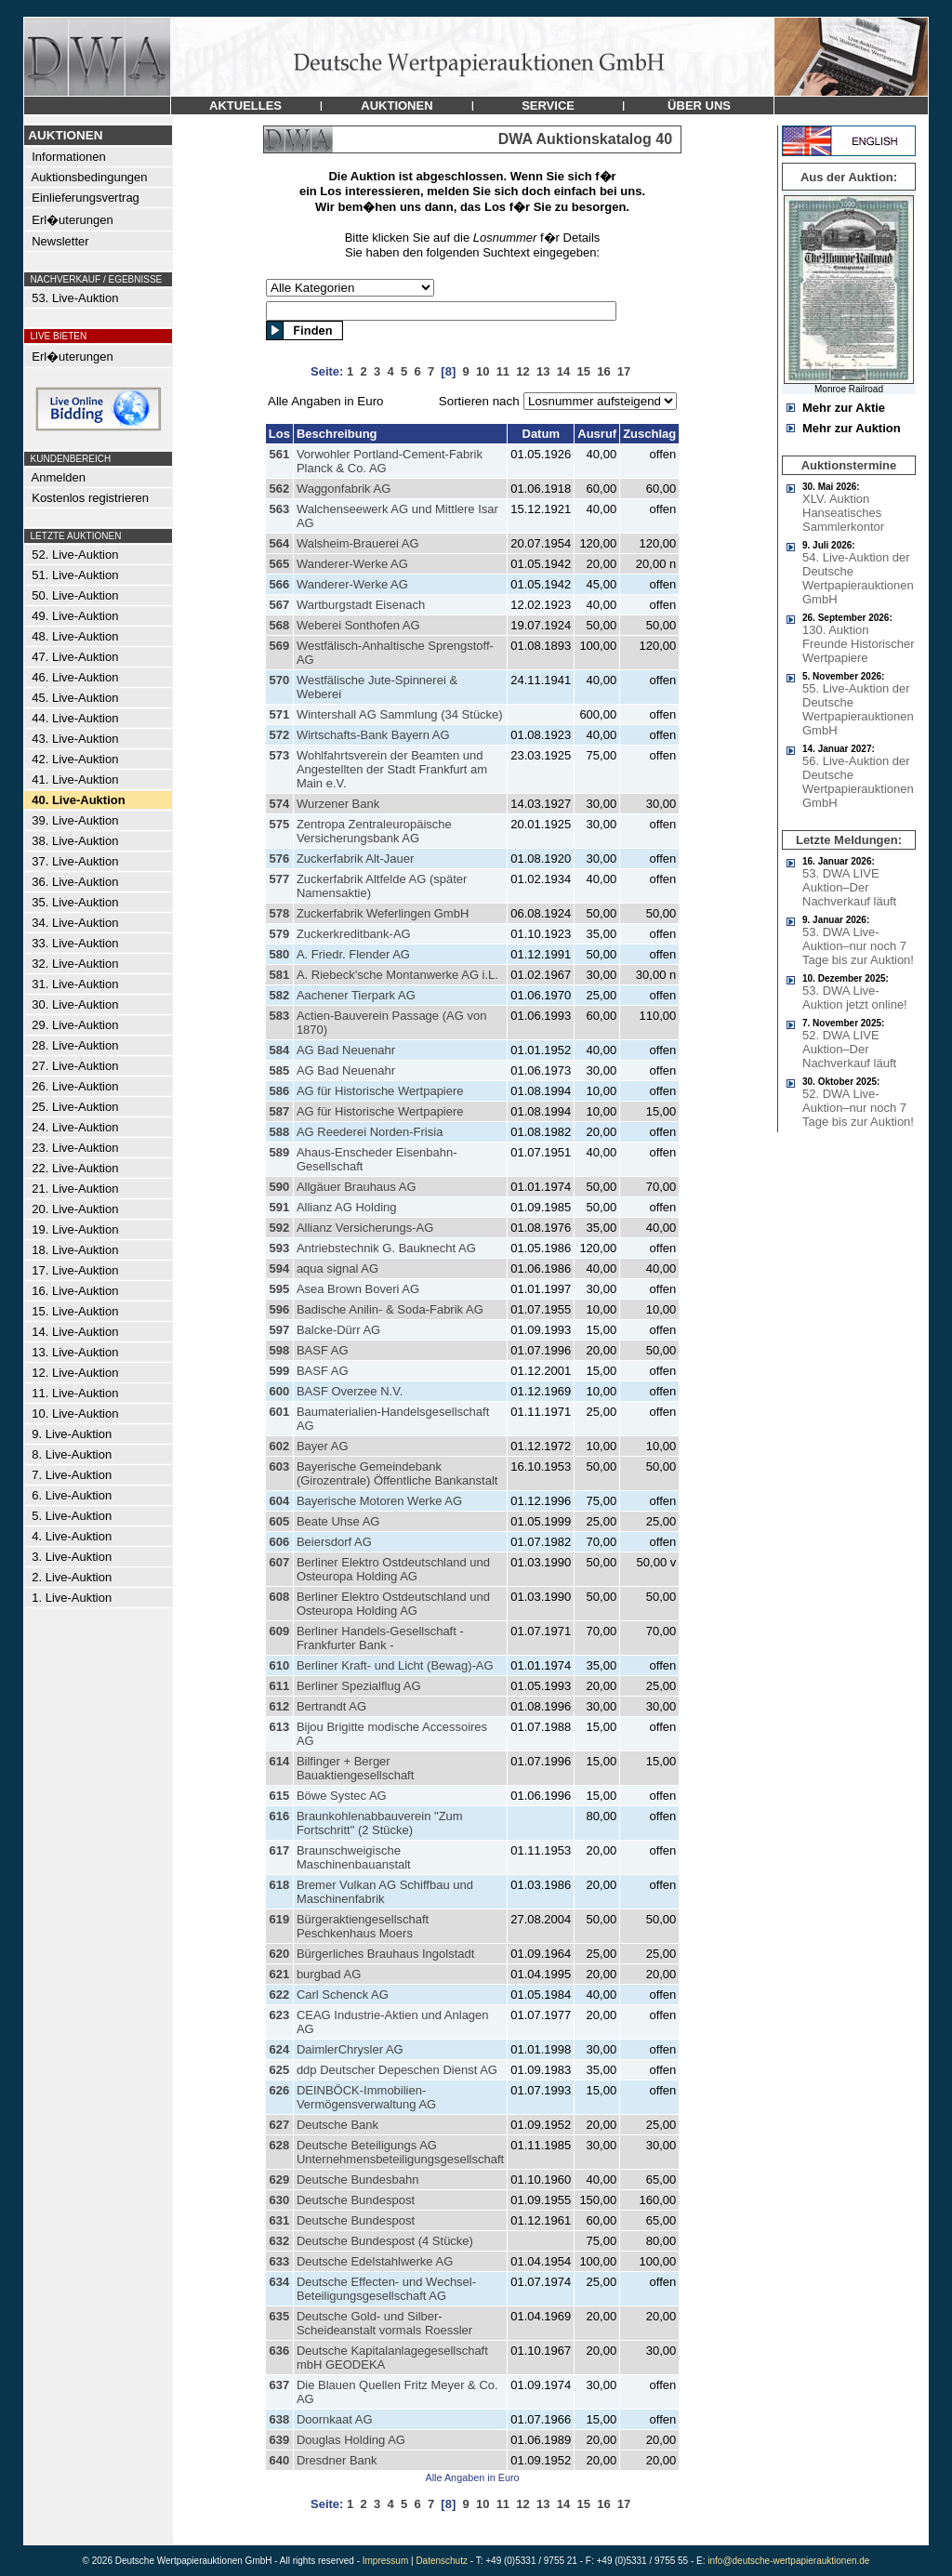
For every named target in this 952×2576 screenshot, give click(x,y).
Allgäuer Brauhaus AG (356, 1187)
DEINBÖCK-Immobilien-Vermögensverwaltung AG (366, 2097)
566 (279, 584)
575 (279, 824)
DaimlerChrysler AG (350, 2049)
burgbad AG (329, 1974)
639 (279, 2440)
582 (279, 995)
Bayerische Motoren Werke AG (379, 1501)
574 (279, 804)
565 (279, 564)
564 (279, 543)
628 (279, 2145)
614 (279, 1761)
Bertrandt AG (331, 1706)
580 (279, 954)
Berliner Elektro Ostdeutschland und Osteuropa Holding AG (393, 1569)
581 (279, 975)
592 (279, 1228)
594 (279, 1268)
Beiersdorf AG (334, 1542)
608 (279, 1597)
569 (279, 646)
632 (279, 2241)
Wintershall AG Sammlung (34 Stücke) (400, 714)
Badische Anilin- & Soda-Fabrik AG (390, 1309)
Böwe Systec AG (342, 1796)
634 (279, 2282)
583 (279, 1016)
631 (279, 2220)
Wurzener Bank (338, 804)
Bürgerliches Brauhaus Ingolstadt (386, 1954)
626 (279, 2090)
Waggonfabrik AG (343, 488)
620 (279, 1954)
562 (279, 488)
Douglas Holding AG (351, 2440)
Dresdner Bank (337, 2460)
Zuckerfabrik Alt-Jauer (355, 858)
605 (279, 1521)
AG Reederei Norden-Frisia (370, 1132)
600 (279, 1391)
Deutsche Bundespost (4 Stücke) (385, 2241)
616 (279, 1816)
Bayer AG (323, 1446)
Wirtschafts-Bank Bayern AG (373, 735)
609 (279, 1631)
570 (279, 680)
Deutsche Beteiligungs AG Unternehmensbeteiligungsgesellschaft (400, 2152)
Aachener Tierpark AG (356, 995)
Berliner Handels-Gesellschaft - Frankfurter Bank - (380, 1638)
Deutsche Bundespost (356, 2200)
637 (279, 2385)
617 (279, 1850)
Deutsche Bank (337, 2125)
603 (279, 1466)
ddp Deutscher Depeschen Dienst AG (397, 2070)
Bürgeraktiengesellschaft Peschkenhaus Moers (363, 1926)
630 (279, 2200)
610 (279, 1665)
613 (279, 1727)
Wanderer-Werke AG (352, 564)
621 (279, 1974)
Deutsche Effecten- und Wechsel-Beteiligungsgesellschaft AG (386, 2289)
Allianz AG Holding (347, 1207)
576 (279, 858)
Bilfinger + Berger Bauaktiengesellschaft (355, 1768)
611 (279, 1686)
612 (279, 1706)
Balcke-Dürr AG (338, 1330)
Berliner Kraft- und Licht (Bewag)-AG (395, 1665)
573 (279, 755)
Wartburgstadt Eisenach (361, 605)
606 (279, 1542)
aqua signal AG (337, 1268)
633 (279, 2261)
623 (279, 2015)
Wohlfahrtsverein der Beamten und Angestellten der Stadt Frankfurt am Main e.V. (392, 769)
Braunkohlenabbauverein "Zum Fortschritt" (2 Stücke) (380, 1823)
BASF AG (323, 1350)
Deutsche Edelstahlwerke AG (375, 2261)
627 (279, 2125)
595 (279, 1289)
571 (279, 714)
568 (279, 625)
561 (279, 454)
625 (279, 2070)
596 (279, 1309)
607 (279, 1562)
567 (279, 605)
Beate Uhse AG (338, 1521)
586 (279, 1091)
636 (279, 2351)
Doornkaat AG (335, 2419)
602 (279, 1446)
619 (279, 1919)
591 (279, 1207)
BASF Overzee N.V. (350, 1391)
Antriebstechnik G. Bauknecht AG (386, 1248)
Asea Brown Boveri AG (358, 1289)
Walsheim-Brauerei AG (358, 543)
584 (279, 1050)
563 (279, 509)
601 (279, 1412)
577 (279, 879)
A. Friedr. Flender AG (353, 954)
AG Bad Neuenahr (346, 1050)
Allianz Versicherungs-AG (365, 1228)
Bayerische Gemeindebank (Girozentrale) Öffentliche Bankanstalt (397, 1473)
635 (279, 2316)
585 (279, 1070)
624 (279, 2049)
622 (279, 1994)
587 (279, 1111)
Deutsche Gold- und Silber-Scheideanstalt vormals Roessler (384, 2323)
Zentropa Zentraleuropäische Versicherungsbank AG (374, 831)
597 (279, 1330)
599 (279, 1371)
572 (279, 735)
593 (279, 1248)
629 (279, 2179)
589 (279, 1152)
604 (279, 1501)
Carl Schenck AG (343, 1994)
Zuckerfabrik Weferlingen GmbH (383, 913)
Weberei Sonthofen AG (358, 625)
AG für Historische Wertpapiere (380, 1091)
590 (279, 1187)
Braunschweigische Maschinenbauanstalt (354, 1857)
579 (279, 934)
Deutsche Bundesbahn (358, 2179)
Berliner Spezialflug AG (359, 1686)
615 (279, 1796)
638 (279, 2419)
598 (279, 1350)
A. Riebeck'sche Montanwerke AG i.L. (397, 975)
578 (279, 913)
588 (279, 1132)
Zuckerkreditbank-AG (354, 934)
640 (279, 2460)
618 (279, 1885)
